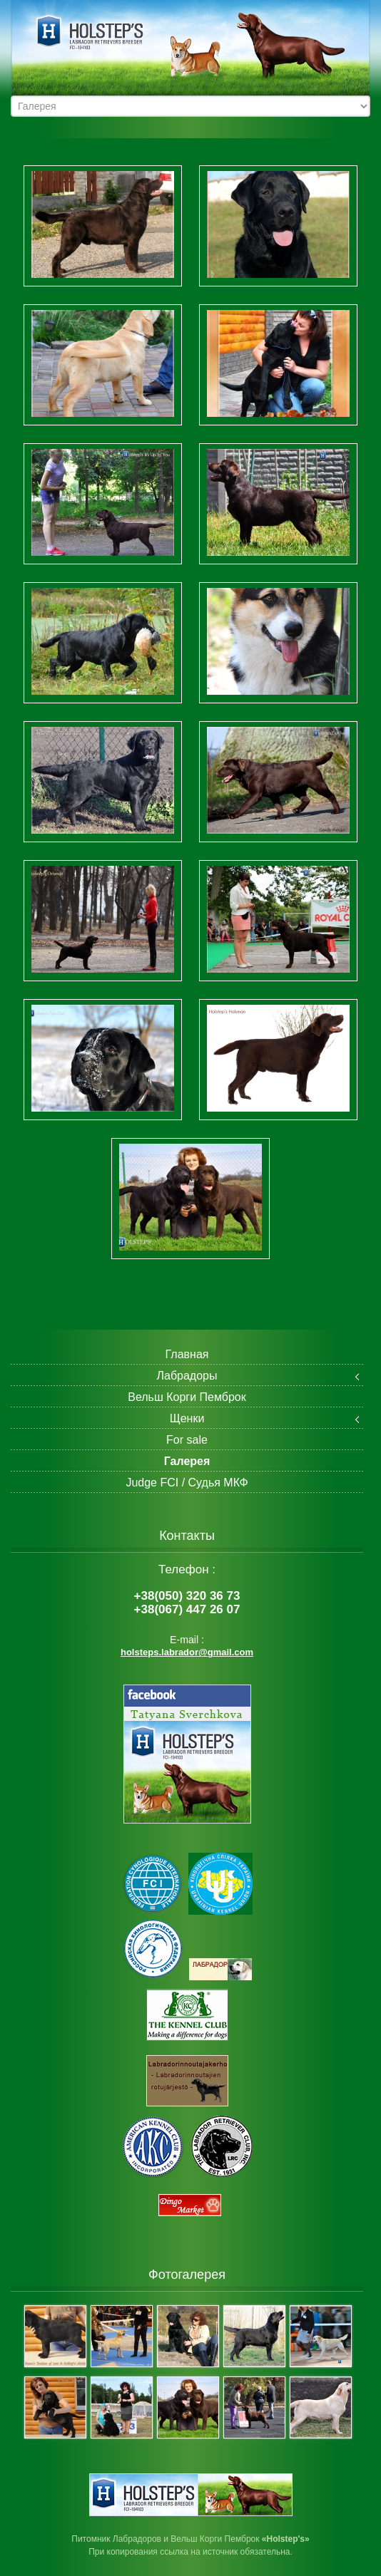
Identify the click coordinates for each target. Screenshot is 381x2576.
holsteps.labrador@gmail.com (187, 1652)
